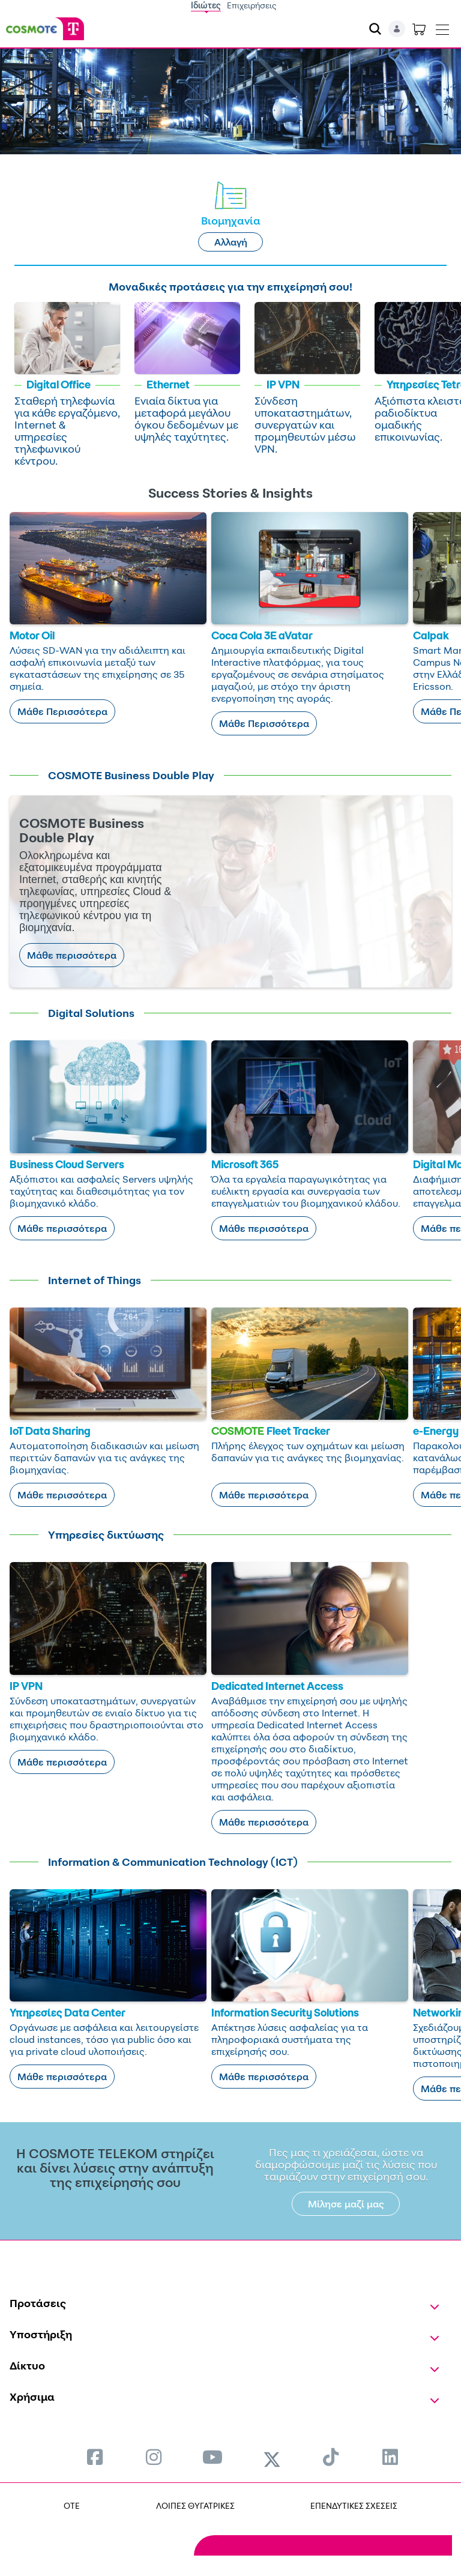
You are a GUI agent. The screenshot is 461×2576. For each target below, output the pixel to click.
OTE (72, 2505)
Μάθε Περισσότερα (62, 711)
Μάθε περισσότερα (71, 955)
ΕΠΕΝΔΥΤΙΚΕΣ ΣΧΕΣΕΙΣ (353, 2505)
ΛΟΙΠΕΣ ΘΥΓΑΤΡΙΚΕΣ (195, 2505)
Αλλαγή (230, 242)
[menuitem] (95, 2457)
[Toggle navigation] (442, 27)
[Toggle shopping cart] (419, 29)
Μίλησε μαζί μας (346, 2204)
